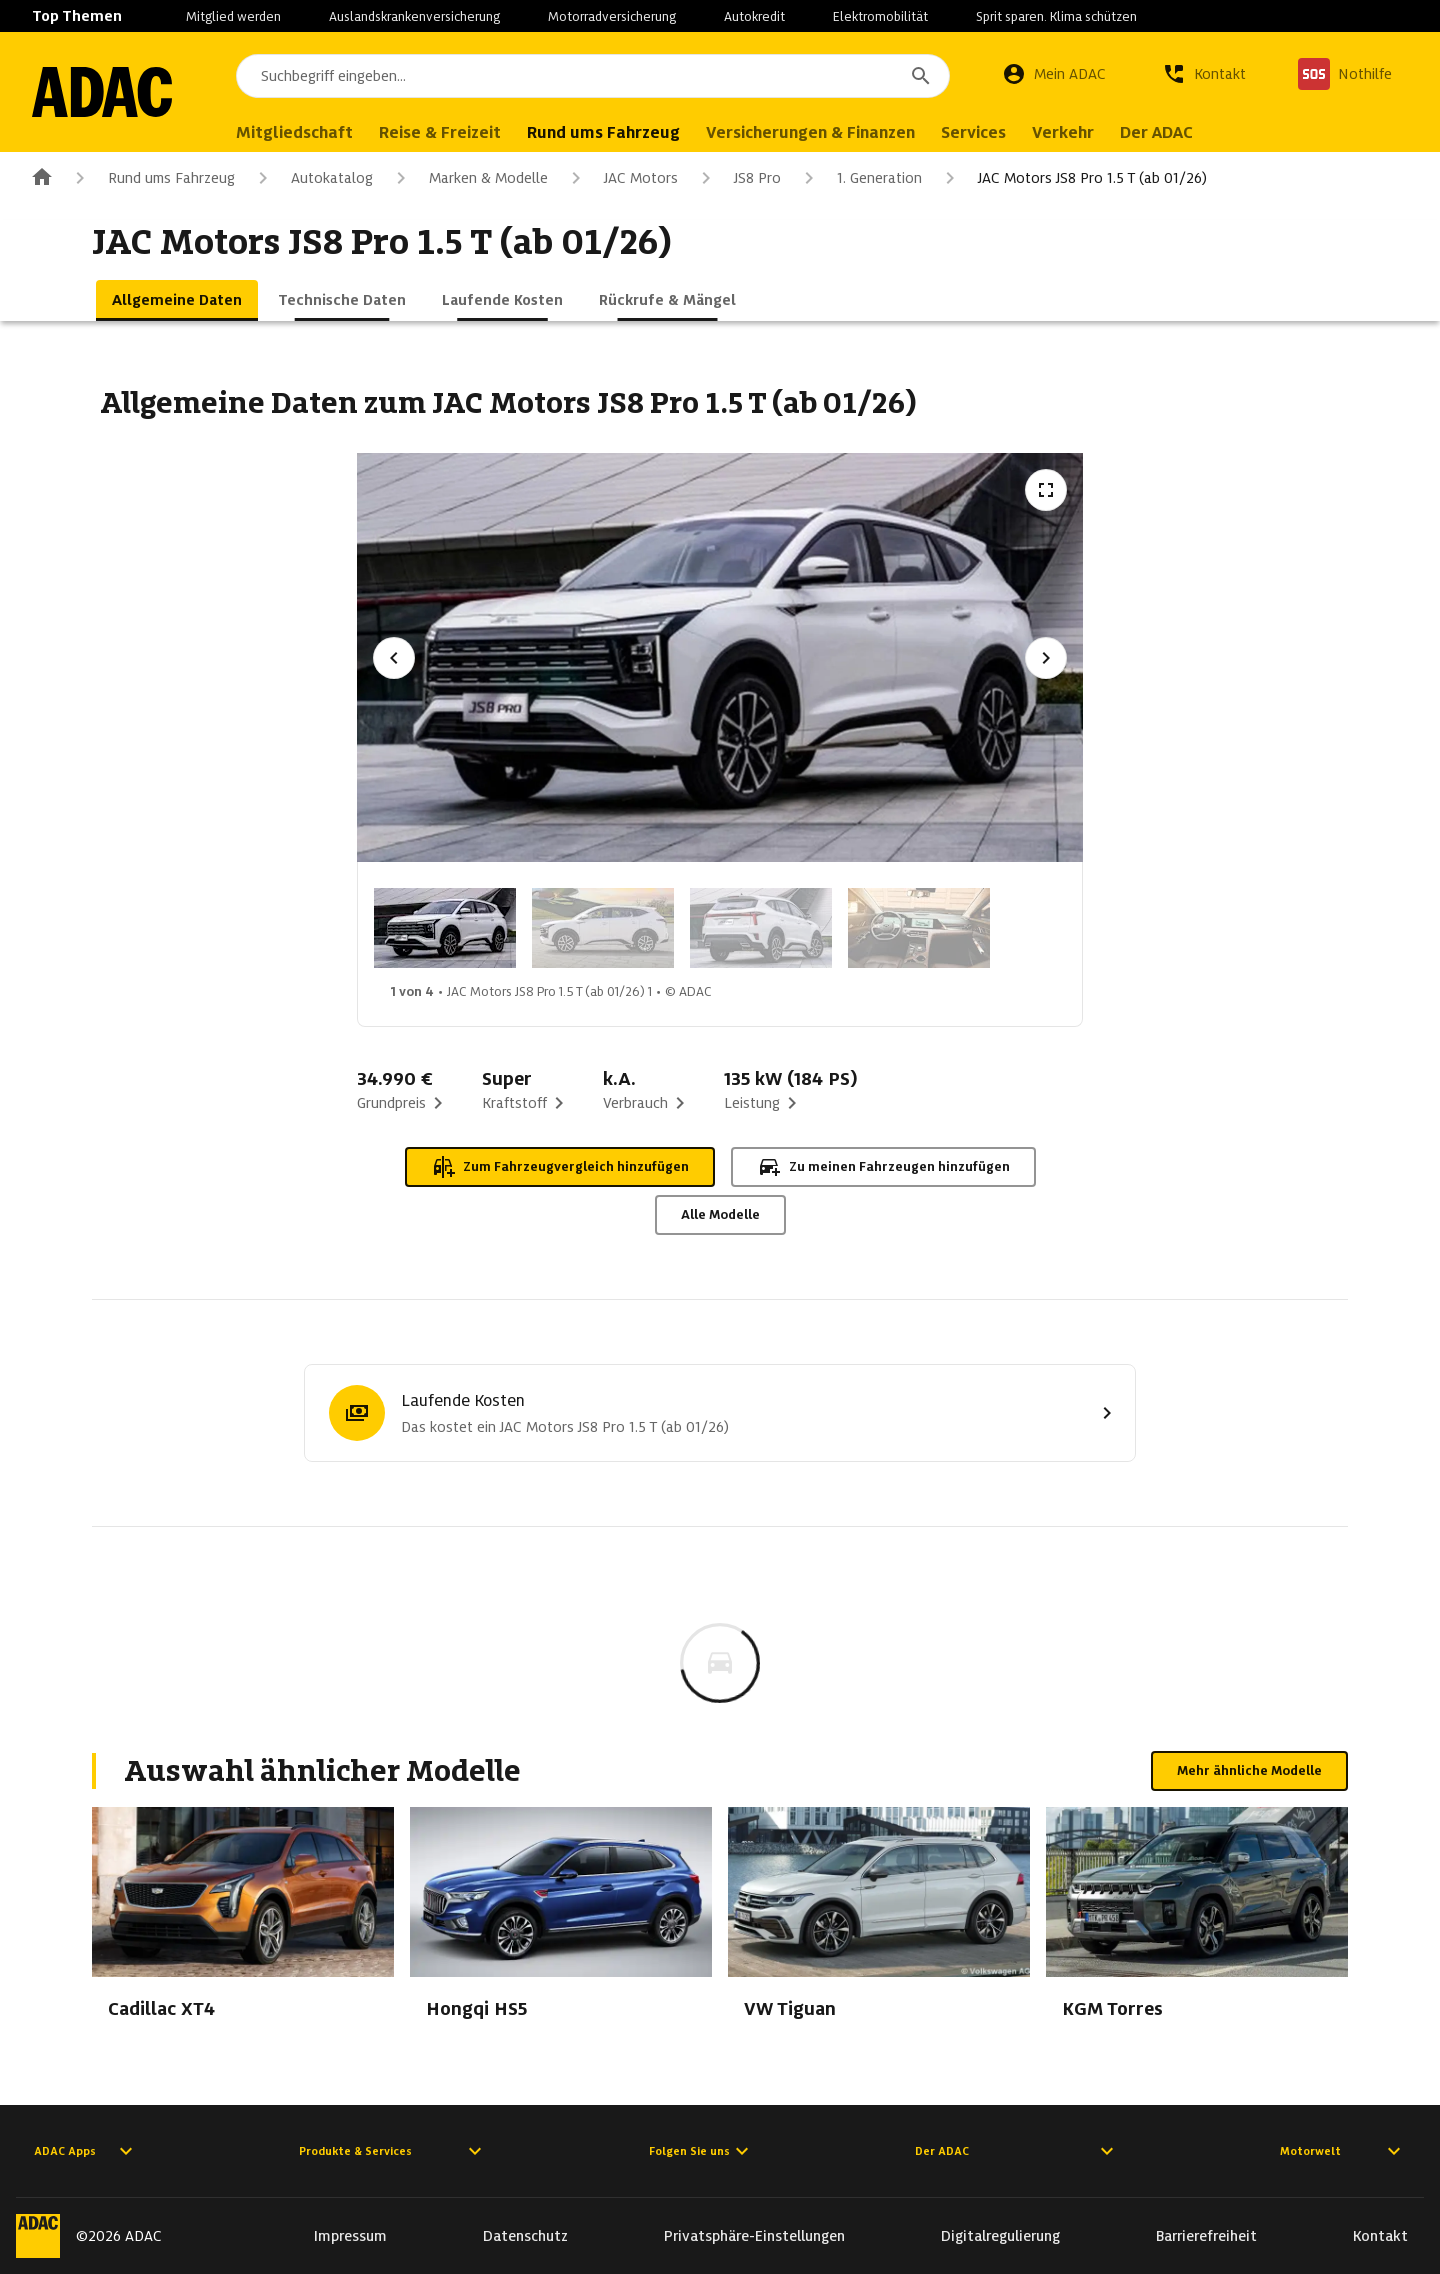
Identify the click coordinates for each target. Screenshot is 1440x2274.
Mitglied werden (233, 16)
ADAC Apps (86, 2151)
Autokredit (754, 16)
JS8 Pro (737, 178)
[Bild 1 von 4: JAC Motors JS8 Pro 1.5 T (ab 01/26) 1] (445, 928)
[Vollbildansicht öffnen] (1046, 490)
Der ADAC (1017, 2151)
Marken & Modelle (468, 178)
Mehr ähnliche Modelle (1249, 1770)
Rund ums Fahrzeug (151, 178)
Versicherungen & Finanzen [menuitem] (810, 132)
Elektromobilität (880, 16)
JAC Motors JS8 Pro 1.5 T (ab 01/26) (1072, 178)
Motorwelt (1343, 2151)
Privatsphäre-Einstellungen (754, 2236)
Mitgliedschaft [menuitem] (294, 132)
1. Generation (859, 178)
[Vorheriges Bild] (394, 658)
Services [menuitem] (973, 132)
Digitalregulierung (1000, 2236)
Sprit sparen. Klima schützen (1056, 16)
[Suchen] (921, 76)
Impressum (350, 2236)
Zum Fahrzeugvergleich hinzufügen (560, 1167)
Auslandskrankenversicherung (414, 16)
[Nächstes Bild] (1046, 658)
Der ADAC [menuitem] (1156, 132)
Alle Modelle (720, 1214)
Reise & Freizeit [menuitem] (440, 132)
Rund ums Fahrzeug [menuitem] (603, 132)
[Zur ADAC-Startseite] (102, 92)
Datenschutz (525, 2236)
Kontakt (1380, 2236)
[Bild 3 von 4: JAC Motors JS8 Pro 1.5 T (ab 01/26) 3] (761, 928)
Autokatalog (312, 178)
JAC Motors (621, 178)
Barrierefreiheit (1206, 2236)
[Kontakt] (1204, 74)
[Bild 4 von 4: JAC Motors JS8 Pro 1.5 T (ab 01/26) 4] (919, 928)
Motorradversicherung (612, 16)
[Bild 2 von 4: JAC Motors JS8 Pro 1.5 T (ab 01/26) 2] (603, 928)
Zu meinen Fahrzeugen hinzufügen (883, 1167)
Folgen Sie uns (701, 2151)
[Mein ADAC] (1054, 74)
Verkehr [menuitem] (1063, 132)
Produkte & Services (393, 2151)
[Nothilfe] (1345, 74)
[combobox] (593, 76)
